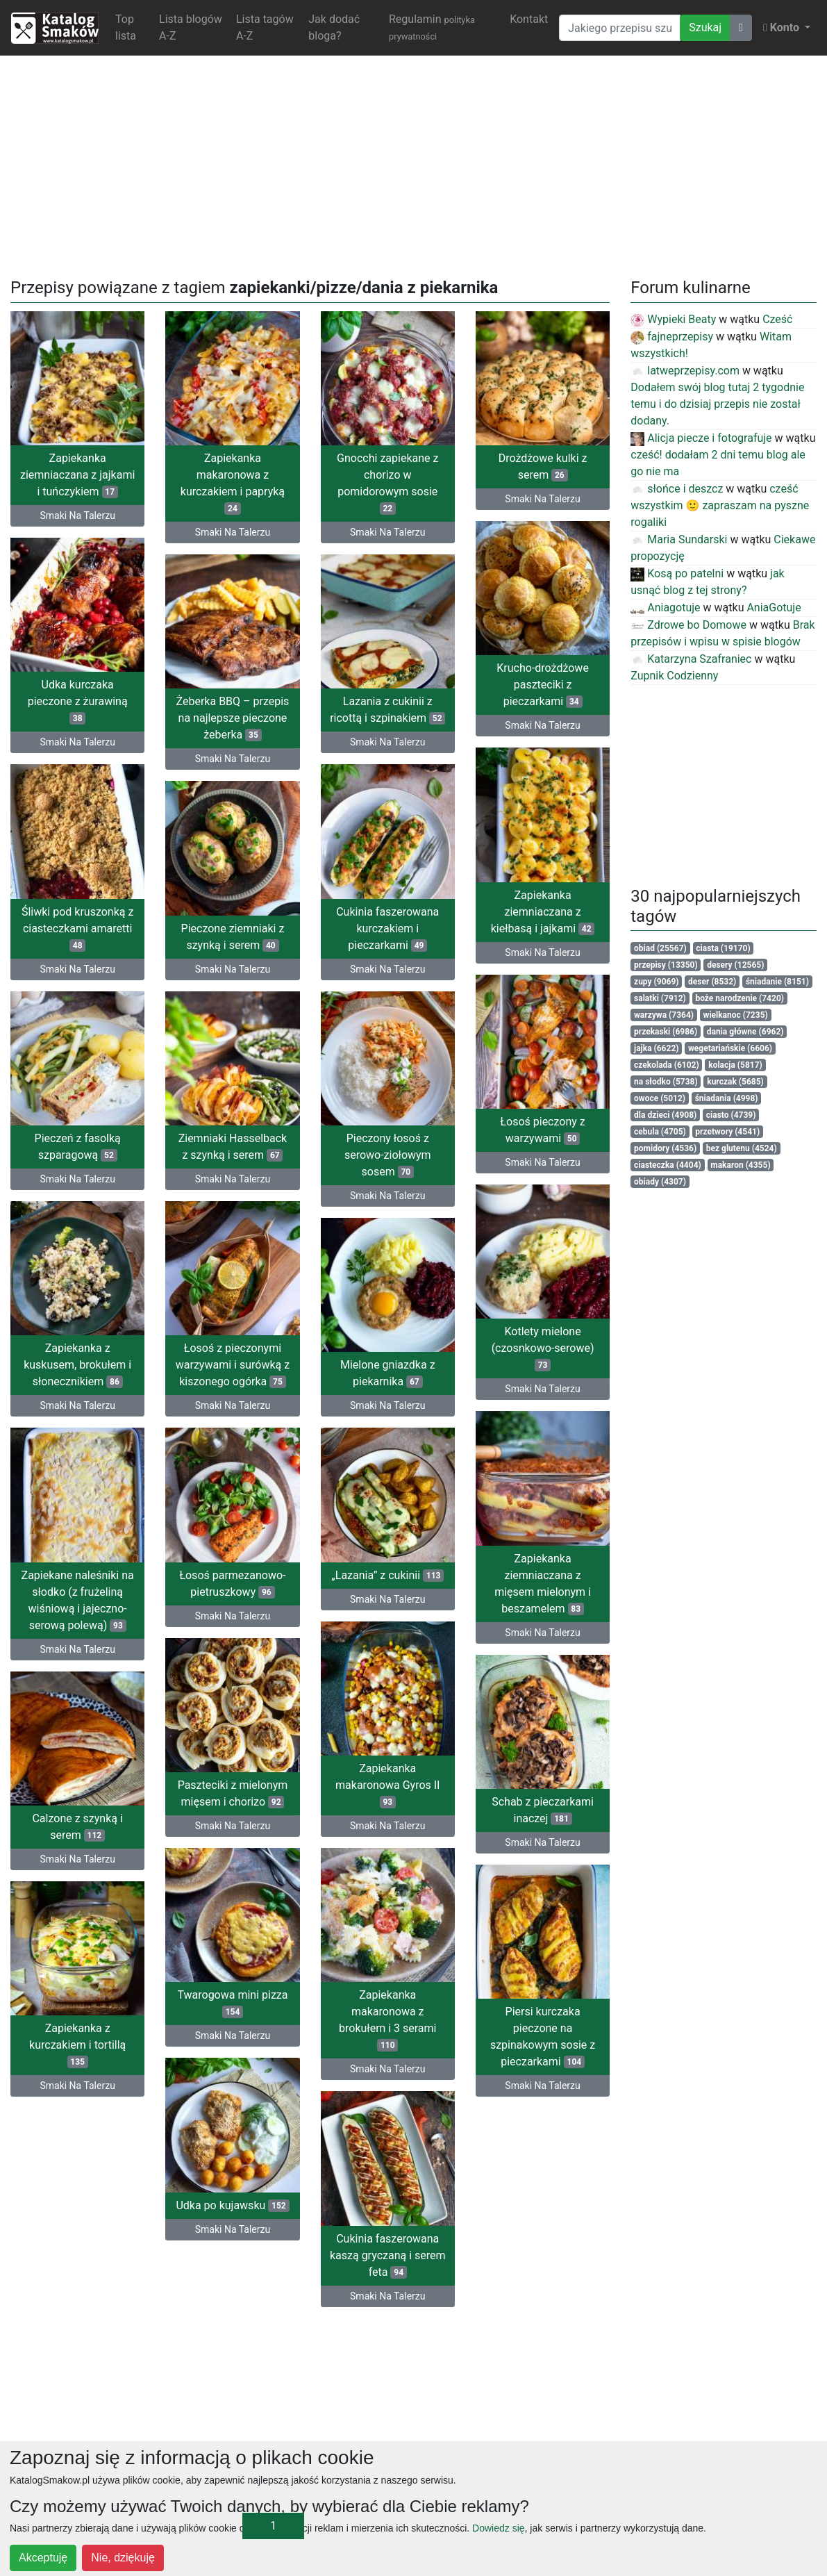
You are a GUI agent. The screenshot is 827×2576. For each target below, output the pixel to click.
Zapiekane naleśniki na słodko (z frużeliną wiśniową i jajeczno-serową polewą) (387, 1585)
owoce (659, 1098)
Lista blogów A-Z (190, 27)
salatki (660, 998)
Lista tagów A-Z (265, 27)
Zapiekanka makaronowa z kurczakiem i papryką (233, 483)
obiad (660, 948)
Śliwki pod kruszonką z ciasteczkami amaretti (77, 939)
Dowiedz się (498, 2528)
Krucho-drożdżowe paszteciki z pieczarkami (542, 682)
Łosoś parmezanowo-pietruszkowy (232, 1585)
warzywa (664, 1015)
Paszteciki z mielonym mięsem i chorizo (233, 1792)
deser (712, 981)
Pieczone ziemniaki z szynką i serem (388, 931)
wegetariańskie (730, 1048)
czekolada (666, 1065)
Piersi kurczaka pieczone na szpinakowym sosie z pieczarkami (77, 2032)
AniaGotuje (773, 607)
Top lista (125, 27)
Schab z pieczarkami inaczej (543, 1792)
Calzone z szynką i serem (387, 1809)
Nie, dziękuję (123, 2557)
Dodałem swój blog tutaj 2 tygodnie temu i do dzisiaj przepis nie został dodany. (717, 404)
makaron (740, 1165)
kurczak (735, 1082)
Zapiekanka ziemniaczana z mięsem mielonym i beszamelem (542, 1568)
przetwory (727, 1132)
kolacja (735, 1065)
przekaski (665, 1032)
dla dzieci (665, 1115)
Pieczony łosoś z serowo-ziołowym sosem (233, 1162)
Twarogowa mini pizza (232, 1999)
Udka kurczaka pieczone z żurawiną (78, 715)
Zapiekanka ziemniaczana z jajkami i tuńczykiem (77, 475)
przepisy (666, 965)
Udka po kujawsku (232, 2197)
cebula (660, 1132)
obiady (660, 1182)
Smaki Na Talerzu (77, 515)
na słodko (666, 1082)
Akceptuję (43, 2557)
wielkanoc (735, 1015)
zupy (656, 981)
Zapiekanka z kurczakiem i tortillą (388, 2024)
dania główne (745, 1032)
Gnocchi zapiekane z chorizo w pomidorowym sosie (387, 483)
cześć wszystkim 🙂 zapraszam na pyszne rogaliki (719, 505)
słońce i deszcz (676, 488)
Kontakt (529, 19)
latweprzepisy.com (685, 370)
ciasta (723, 948)
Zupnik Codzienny (674, 675)
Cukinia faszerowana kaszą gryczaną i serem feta (388, 2247)
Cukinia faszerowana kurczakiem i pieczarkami (232, 939)
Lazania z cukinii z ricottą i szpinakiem (387, 707)
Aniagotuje (665, 607)
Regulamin (432, 27)
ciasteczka (667, 1165)
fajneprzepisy (671, 336)
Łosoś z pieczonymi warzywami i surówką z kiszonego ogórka (77, 1369)
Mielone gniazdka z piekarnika (233, 1378)
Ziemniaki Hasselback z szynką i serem (77, 1154)
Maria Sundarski (678, 539)
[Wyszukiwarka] (619, 28)
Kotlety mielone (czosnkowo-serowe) (543, 1336)
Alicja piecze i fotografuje (700, 438)
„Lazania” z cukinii (78, 1593)
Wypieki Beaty (673, 319)
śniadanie (777, 981)
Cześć (777, 319)
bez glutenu (741, 1148)
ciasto (731, 1115)
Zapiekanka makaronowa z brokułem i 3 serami (542, 2015)
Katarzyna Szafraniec (690, 659)
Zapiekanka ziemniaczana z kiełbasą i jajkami (543, 905)
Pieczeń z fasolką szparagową (387, 1138)
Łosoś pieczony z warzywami (542, 1121)
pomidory (665, 1148)
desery (735, 965)
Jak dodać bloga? (334, 27)
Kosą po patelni (677, 573)
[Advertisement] (413, 164)
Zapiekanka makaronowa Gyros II (77, 1800)
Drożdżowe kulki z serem (543, 466)
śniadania (726, 1098)
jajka (656, 1048)
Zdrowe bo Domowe (688, 624)
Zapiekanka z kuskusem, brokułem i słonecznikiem (388, 1353)
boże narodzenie (739, 998)
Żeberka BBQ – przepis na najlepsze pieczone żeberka (233, 715)
